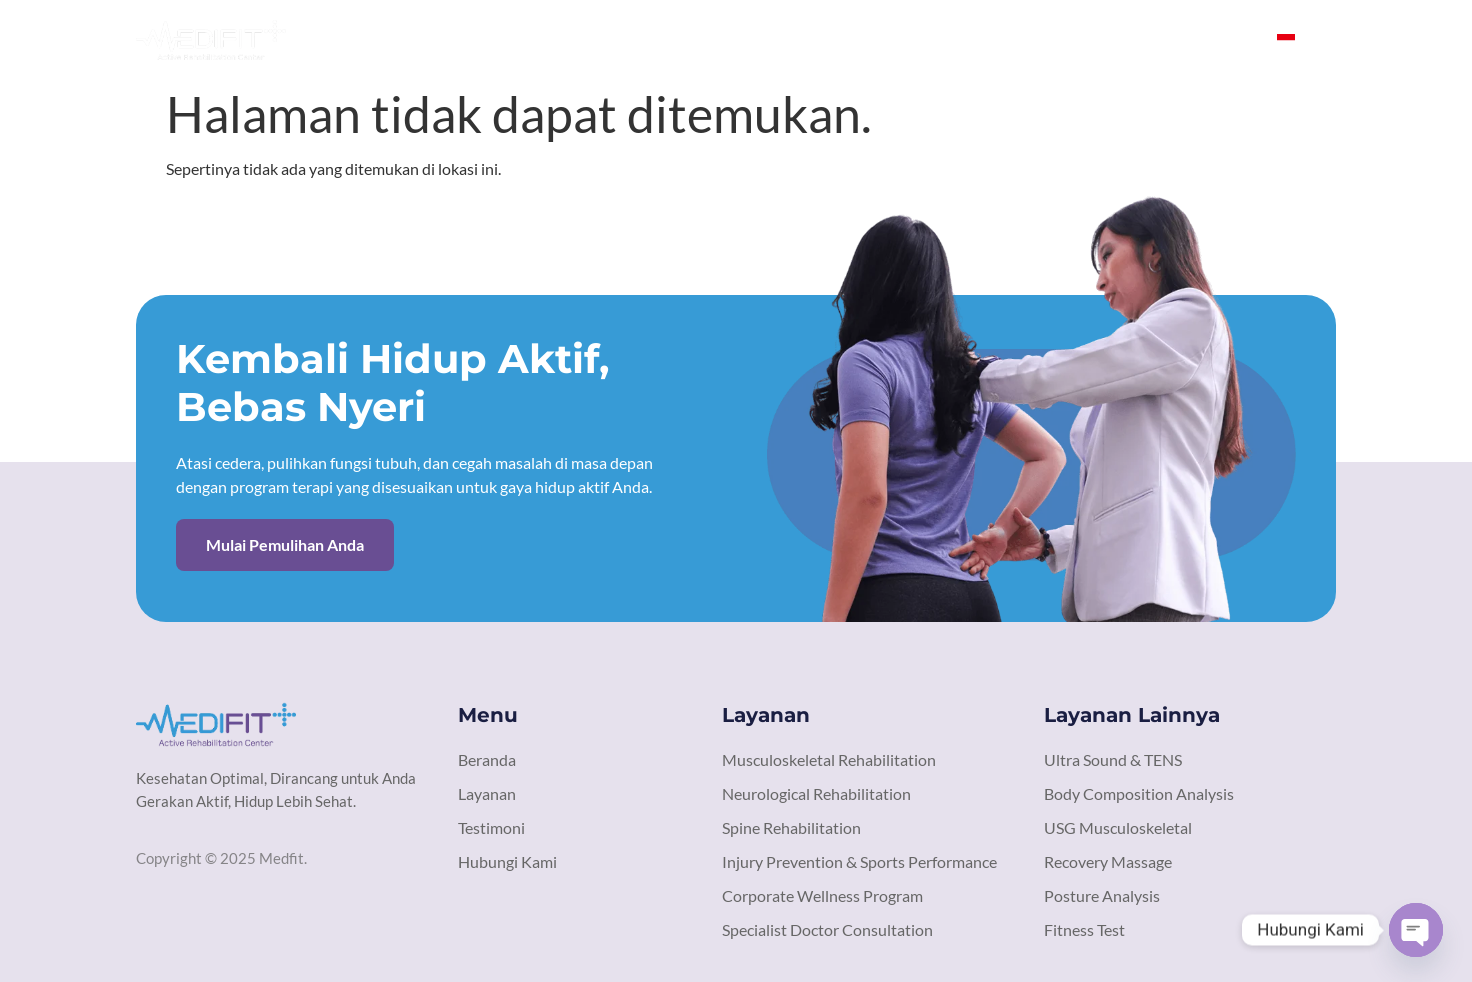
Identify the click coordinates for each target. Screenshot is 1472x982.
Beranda (747, 39)
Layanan (977, 39)
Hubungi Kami (1199, 39)
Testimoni (1076, 39)
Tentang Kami (862, 39)
